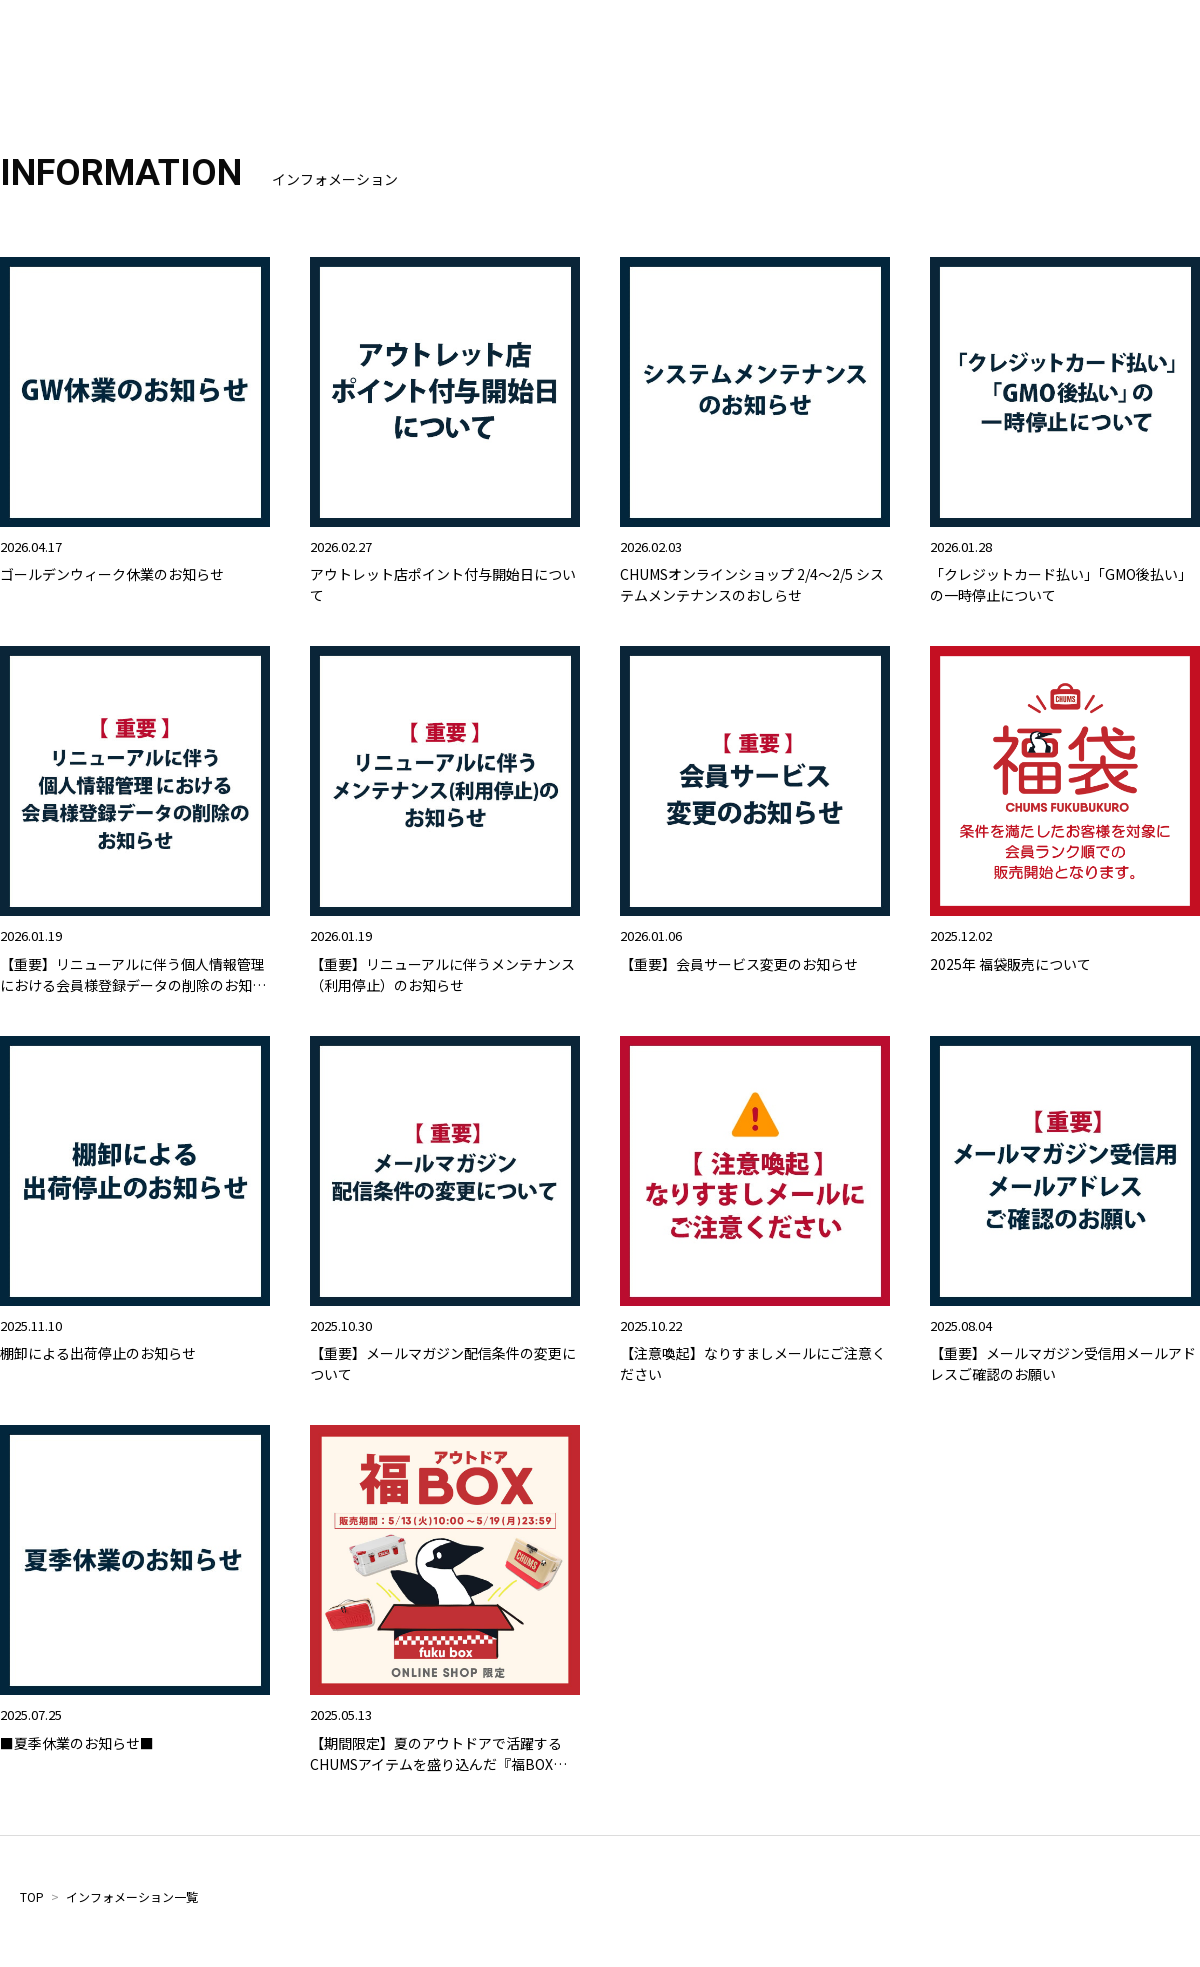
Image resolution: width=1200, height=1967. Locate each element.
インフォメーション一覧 (132, 1896)
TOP (32, 1896)
